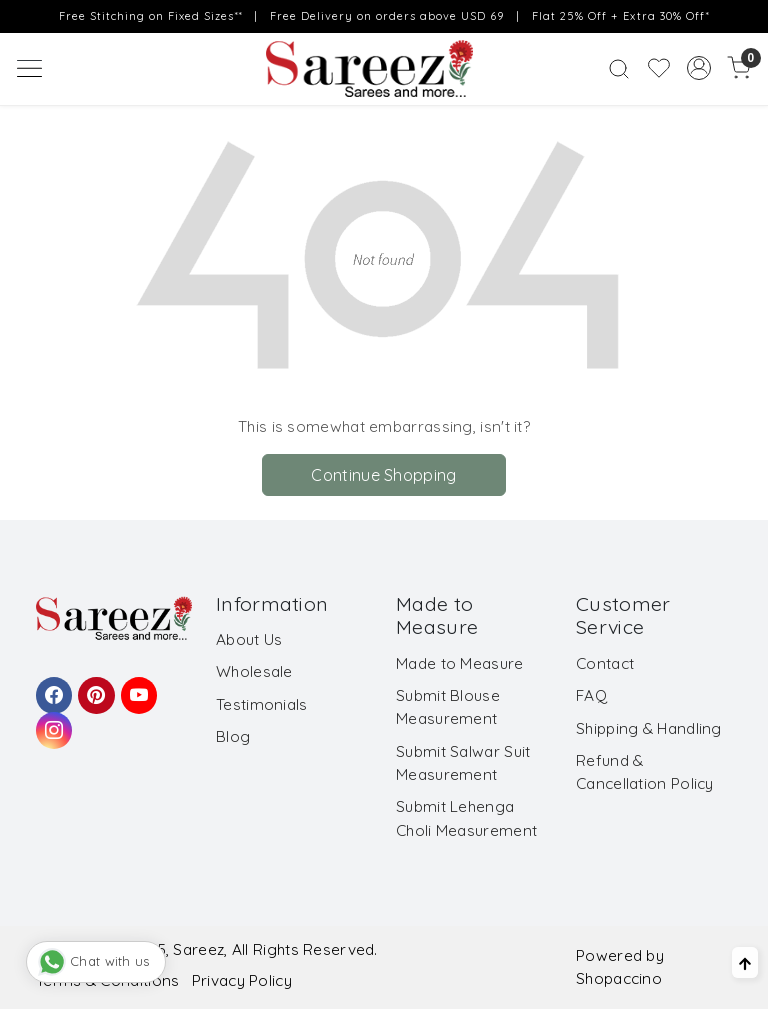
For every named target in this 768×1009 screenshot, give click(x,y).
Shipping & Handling (649, 728)
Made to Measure (460, 663)
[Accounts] (699, 68)
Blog (233, 736)
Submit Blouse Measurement (448, 707)
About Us (249, 639)
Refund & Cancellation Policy (645, 772)
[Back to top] (745, 962)
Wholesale (254, 671)
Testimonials (262, 704)
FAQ (591, 695)
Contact (605, 663)
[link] (619, 68)
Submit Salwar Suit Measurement (463, 763)
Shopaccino (619, 978)
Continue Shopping (383, 475)
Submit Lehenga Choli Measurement (466, 818)
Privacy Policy (242, 980)
